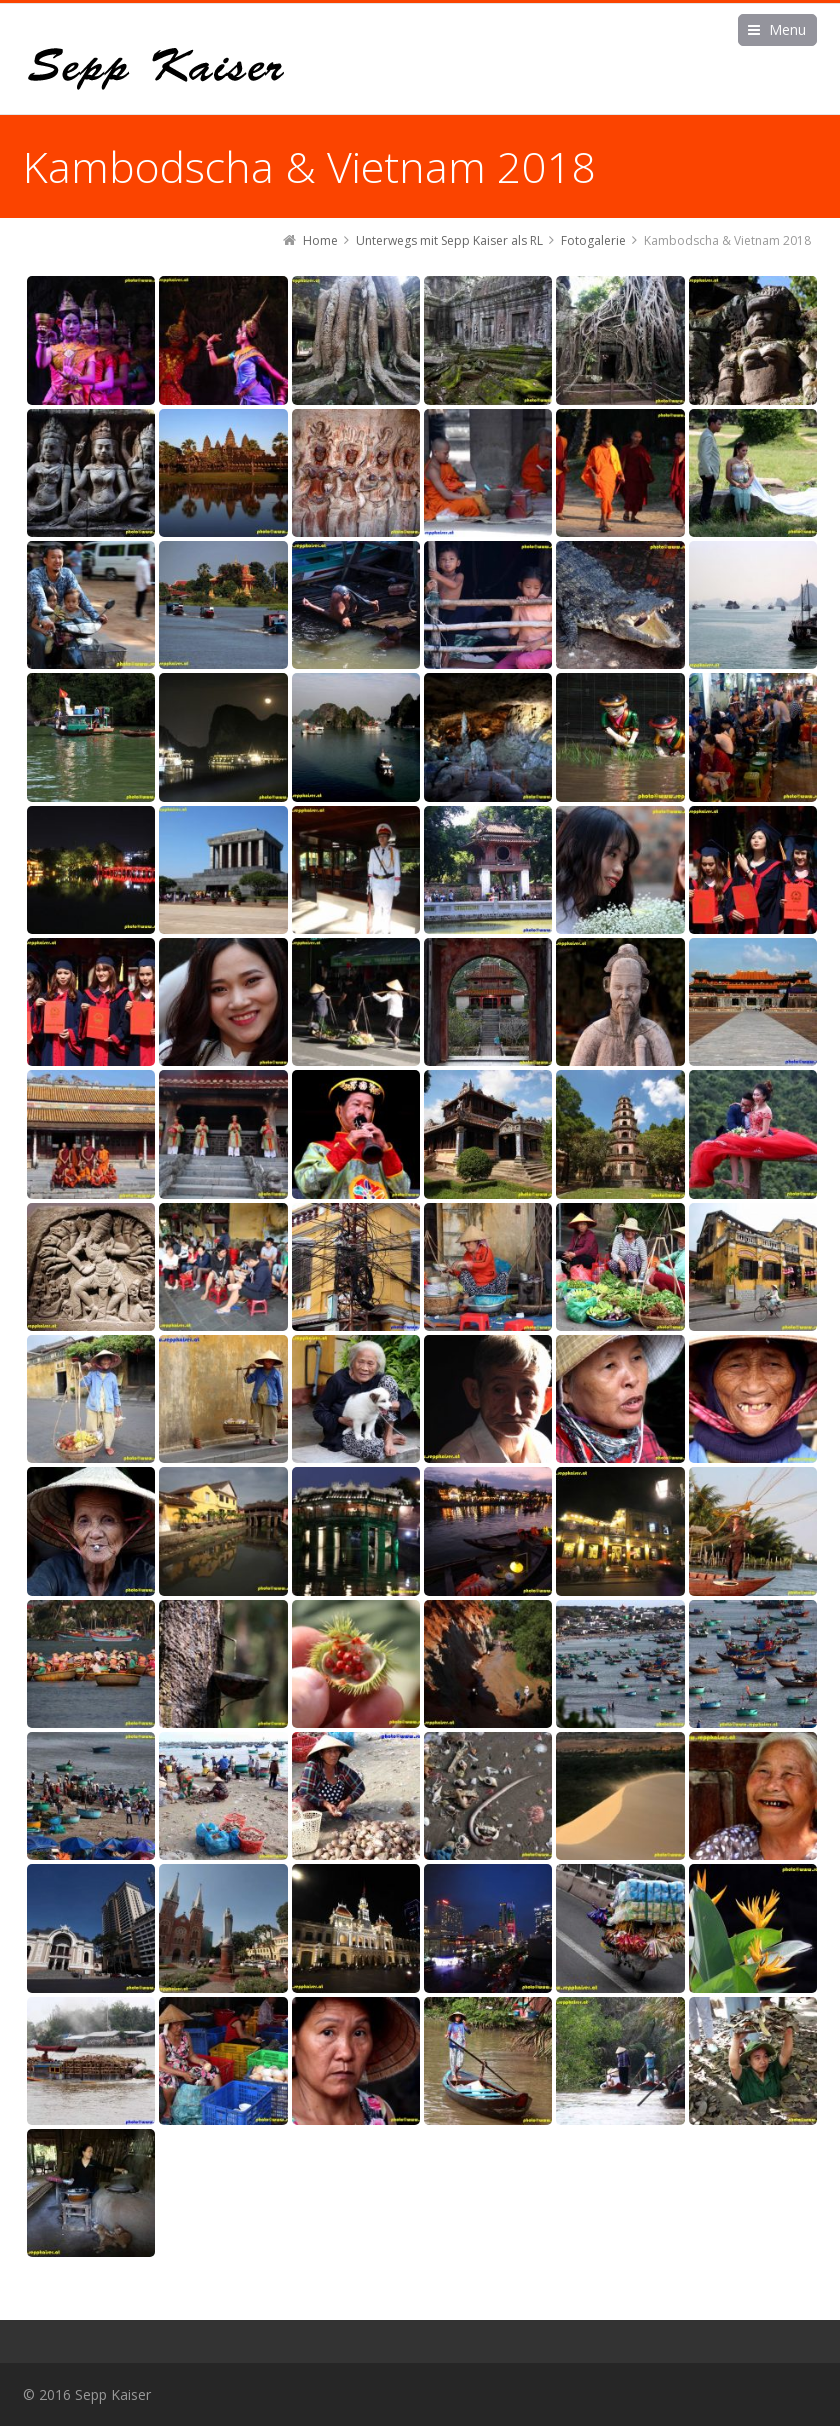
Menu (787, 29)
